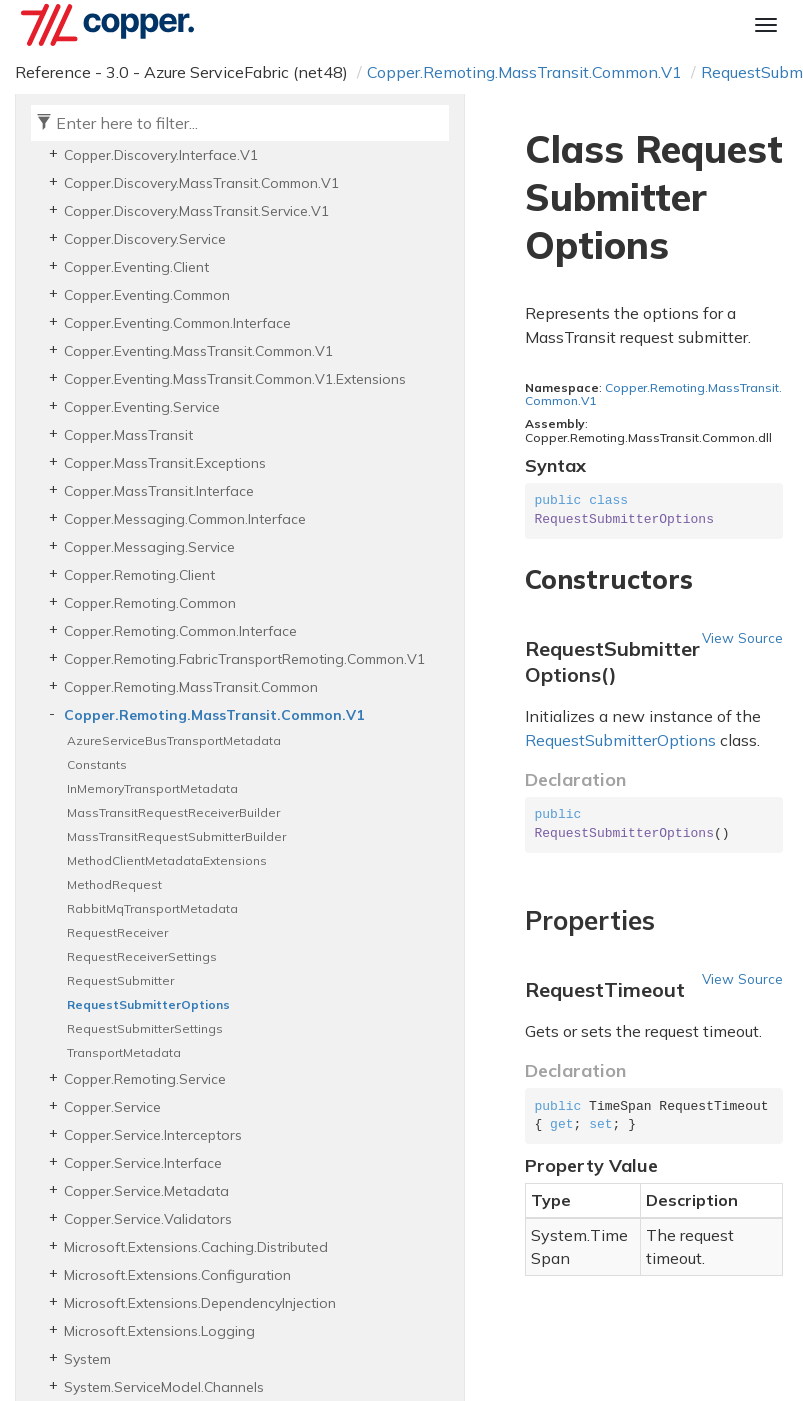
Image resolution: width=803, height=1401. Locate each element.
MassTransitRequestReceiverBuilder (173, 812)
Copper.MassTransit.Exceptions (165, 463)
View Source (742, 637)
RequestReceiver (117, 932)
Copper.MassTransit (128, 435)
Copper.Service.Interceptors (153, 1135)
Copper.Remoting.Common (150, 603)
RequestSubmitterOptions (148, 1004)
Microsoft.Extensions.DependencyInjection (200, 1303)
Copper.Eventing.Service (142, 407)
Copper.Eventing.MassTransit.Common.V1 (198, 351)
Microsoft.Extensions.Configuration (177, 1275)
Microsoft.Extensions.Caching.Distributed (196, 1247)
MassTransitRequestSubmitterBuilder (176, 836)
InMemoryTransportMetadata (152, 788)
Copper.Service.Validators (148, 1219)
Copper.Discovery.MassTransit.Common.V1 (201, 183)
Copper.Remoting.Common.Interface (180, 631)
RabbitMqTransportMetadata (152, 908)
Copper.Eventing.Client (136, 267)
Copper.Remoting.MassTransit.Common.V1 (524, 72)
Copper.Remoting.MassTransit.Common (191, 687)
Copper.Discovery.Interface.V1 (161, 155)
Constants (97, 764)
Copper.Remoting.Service (145, 1079)
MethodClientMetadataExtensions (167, 860)
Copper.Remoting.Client (139, 575)
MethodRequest (114, 884)
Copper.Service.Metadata (146, 1191)
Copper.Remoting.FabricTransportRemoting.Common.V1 (244, 659)
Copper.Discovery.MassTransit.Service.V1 (196, 211)
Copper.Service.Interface (143, 1163)
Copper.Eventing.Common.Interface (177, 323)
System (87, 1359)
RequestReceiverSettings (142, 956)
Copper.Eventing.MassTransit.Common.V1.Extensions (235, 379)
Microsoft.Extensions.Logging (159, 1331)
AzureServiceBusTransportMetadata (174, 740)
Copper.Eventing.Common (147, 295)
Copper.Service (112, 1107)
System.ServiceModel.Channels (164, 1387)
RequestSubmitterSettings (145, 1028)
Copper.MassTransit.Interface (159, 491)
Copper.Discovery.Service (145, 239)
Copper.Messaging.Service (149, 547)
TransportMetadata (124, 1052)
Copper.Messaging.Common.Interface (185, 519)
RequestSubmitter (120, 980)
